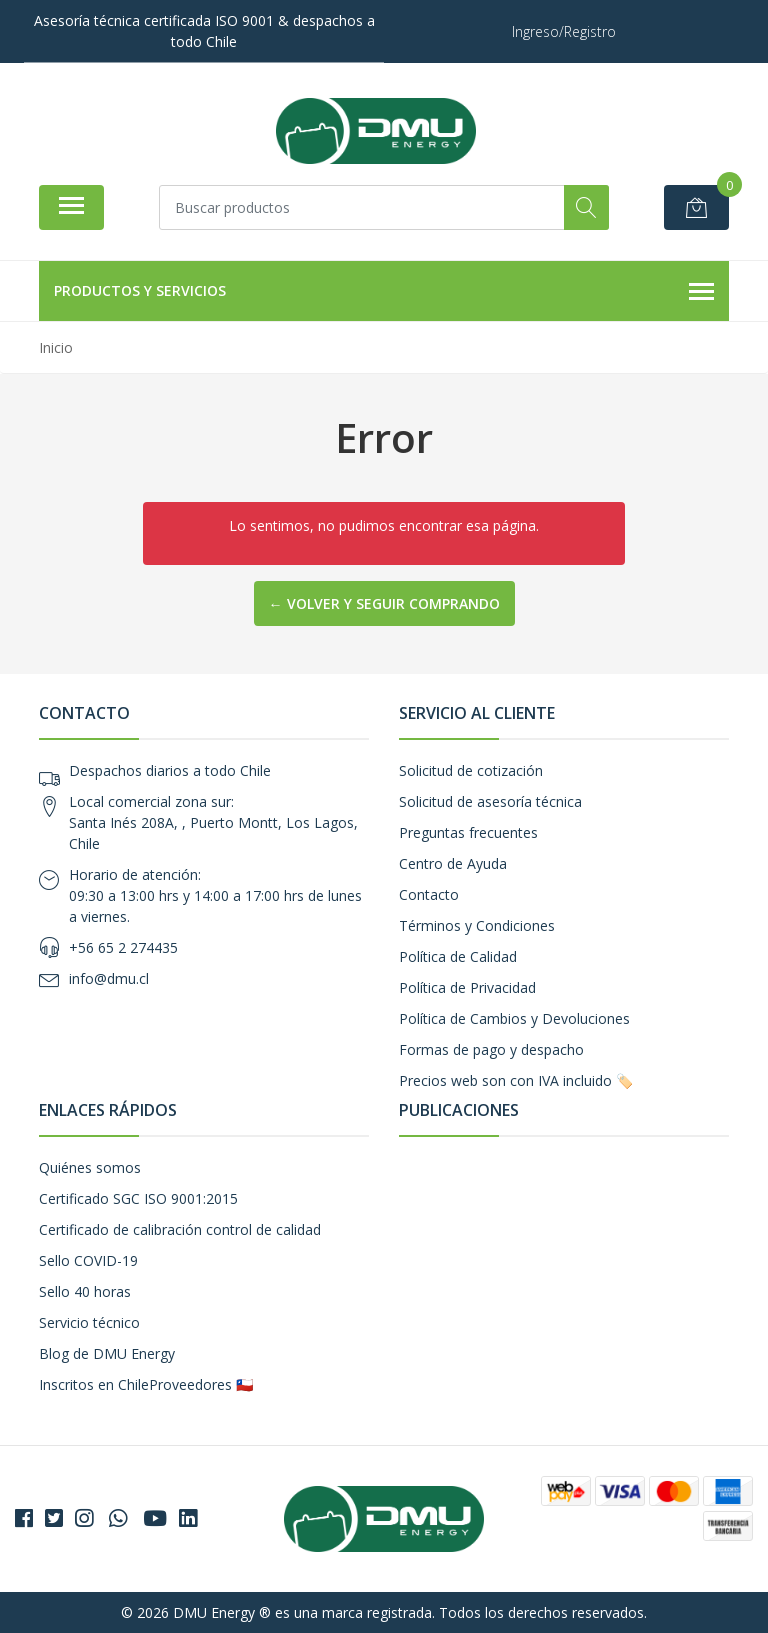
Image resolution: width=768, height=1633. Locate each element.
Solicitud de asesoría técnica (490, 801)
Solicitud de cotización (471, 770)
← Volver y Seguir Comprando (384, 603)
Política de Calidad (458, 956)
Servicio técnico (89, 1322)
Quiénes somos (90, 1167)
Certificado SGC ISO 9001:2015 (138, 1198)
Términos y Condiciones (477, 925)
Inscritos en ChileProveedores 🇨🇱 (146, 1384)
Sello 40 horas (85, 1291)
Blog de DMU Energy (107, 1353)
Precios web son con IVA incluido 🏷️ (516, 1080)
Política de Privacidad (467, 987)
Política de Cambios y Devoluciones (514, 1018)
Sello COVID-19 (88, 1260)
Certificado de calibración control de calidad (180, 1229)
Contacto (429, 894)
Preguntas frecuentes (468, 832)
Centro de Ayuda (453, 863)
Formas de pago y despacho (491, 1049)
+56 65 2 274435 (123, 947)
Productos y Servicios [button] (384, 292)
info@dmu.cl (109, 978)
